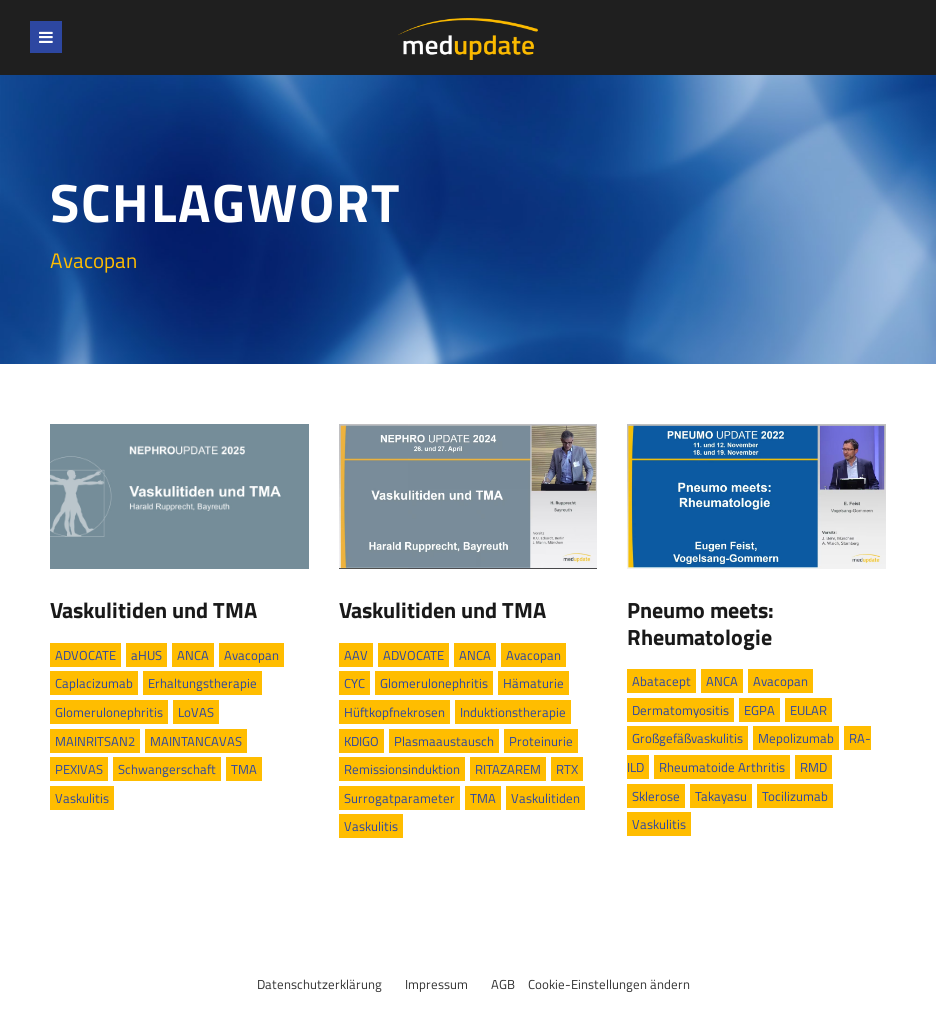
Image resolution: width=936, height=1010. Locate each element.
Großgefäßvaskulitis (687, 738)
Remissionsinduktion (402, 769)
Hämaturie (533, 683)
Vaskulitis (82, 798)
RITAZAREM (508, 769)
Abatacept (661, 681)
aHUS (146, 655)
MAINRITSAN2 (95, 741)
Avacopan (251, 655)
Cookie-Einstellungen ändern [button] (609, 984)
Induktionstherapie (513, 712)
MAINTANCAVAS (196, 741)
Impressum (436, 984)
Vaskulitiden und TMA (153, 610)
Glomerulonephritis (109, 712)
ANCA (193, 655)
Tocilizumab (795, 796)
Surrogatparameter (399, 798)
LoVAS (196, 712)
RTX (567, 769)
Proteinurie (541, 741)
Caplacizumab (94, 683)
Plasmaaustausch (444, 741)
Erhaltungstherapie (202, 683)
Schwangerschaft (167, 769)
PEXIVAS (79, 769)
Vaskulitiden (545, 798)
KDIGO (361, 741)
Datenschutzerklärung (319, 984)
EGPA (759, 710)
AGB (503, 984)
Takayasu (721, 796)
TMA (244, 769)
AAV (356, 655)
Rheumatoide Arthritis (722, 767)
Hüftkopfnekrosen (394, 712)
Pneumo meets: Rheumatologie (700, 623)
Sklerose (656, 796)
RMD (813, 767)
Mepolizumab (796, 738)
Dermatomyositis (680, 710)
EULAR (808, 710)
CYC (354, 683)
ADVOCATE (85, 655)
